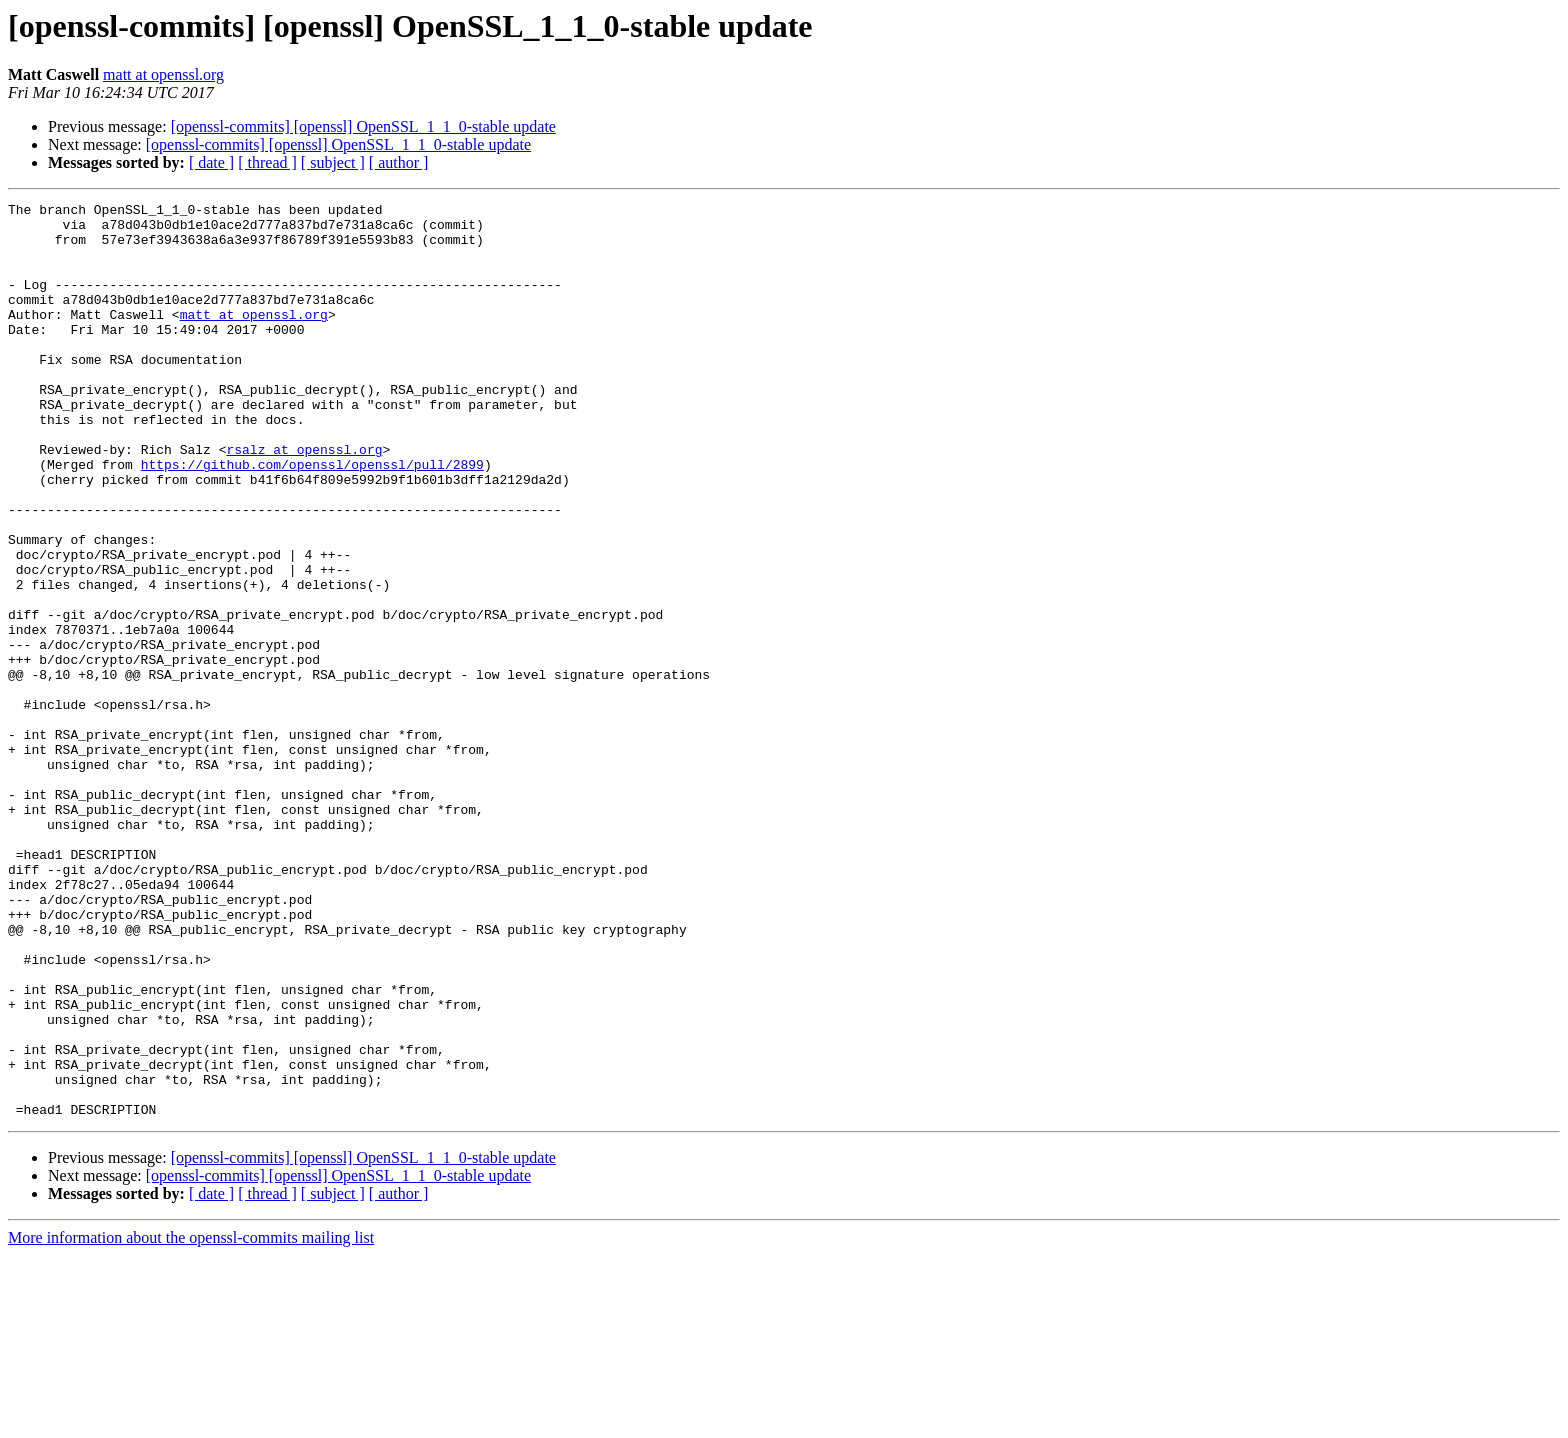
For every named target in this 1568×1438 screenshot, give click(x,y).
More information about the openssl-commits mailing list (191, 1420)
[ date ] (211, 162)
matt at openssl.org (163, 74)
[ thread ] (267, 162)
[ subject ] (333, 162)
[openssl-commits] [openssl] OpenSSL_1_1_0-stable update (363, 126)
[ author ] (399, 162)
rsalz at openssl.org (304, 500)
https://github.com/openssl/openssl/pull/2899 (312, 518)
